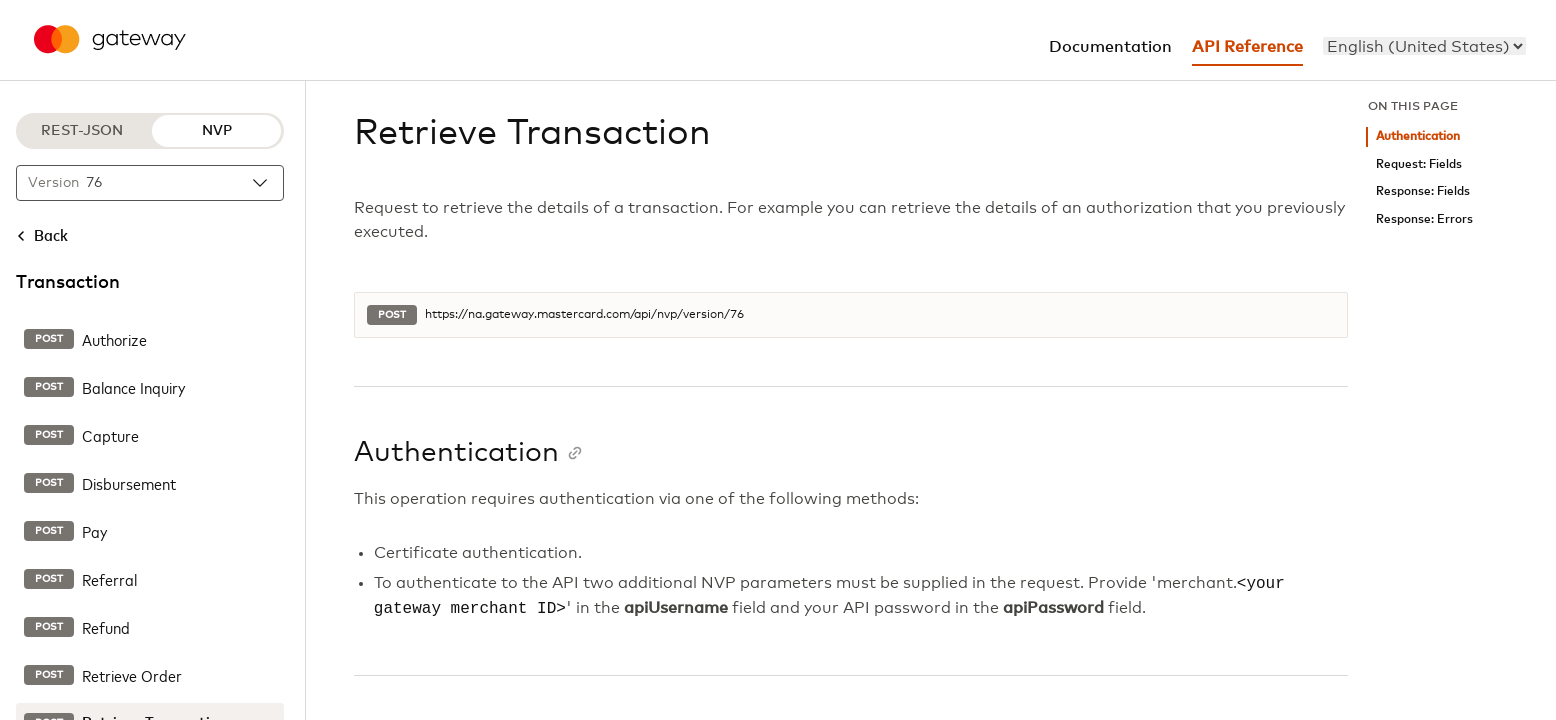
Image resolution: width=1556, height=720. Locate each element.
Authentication (1418, 136)
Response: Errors (1424, 219)
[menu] (1424, 46)
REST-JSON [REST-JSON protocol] (82, 131)
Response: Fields (1423, 191)
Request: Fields (1419, 164)
